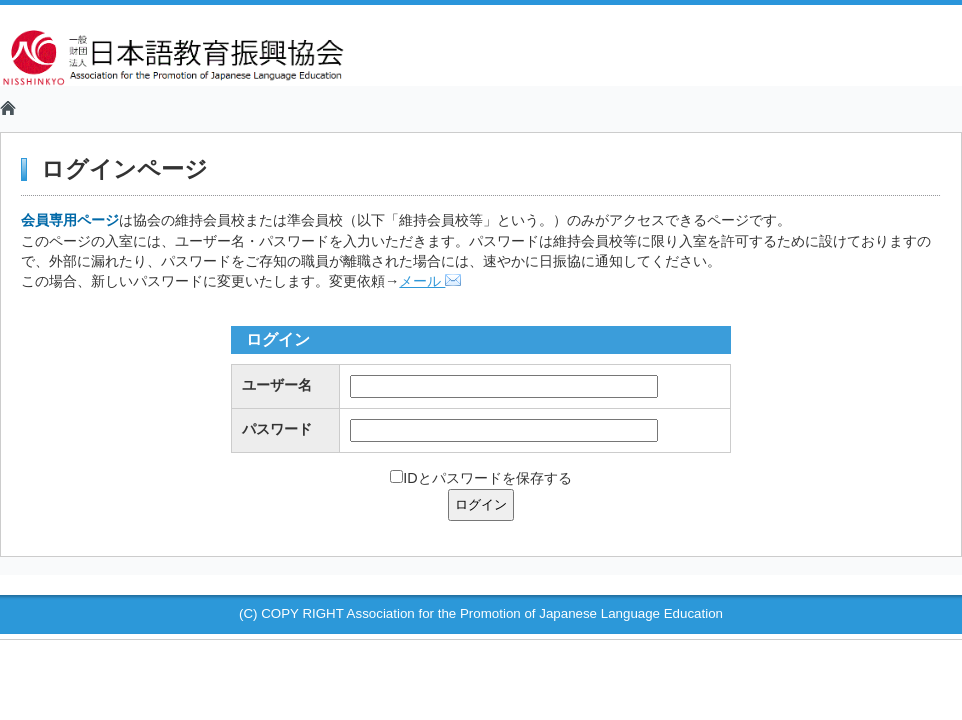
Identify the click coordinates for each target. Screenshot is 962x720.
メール (430, 281)
